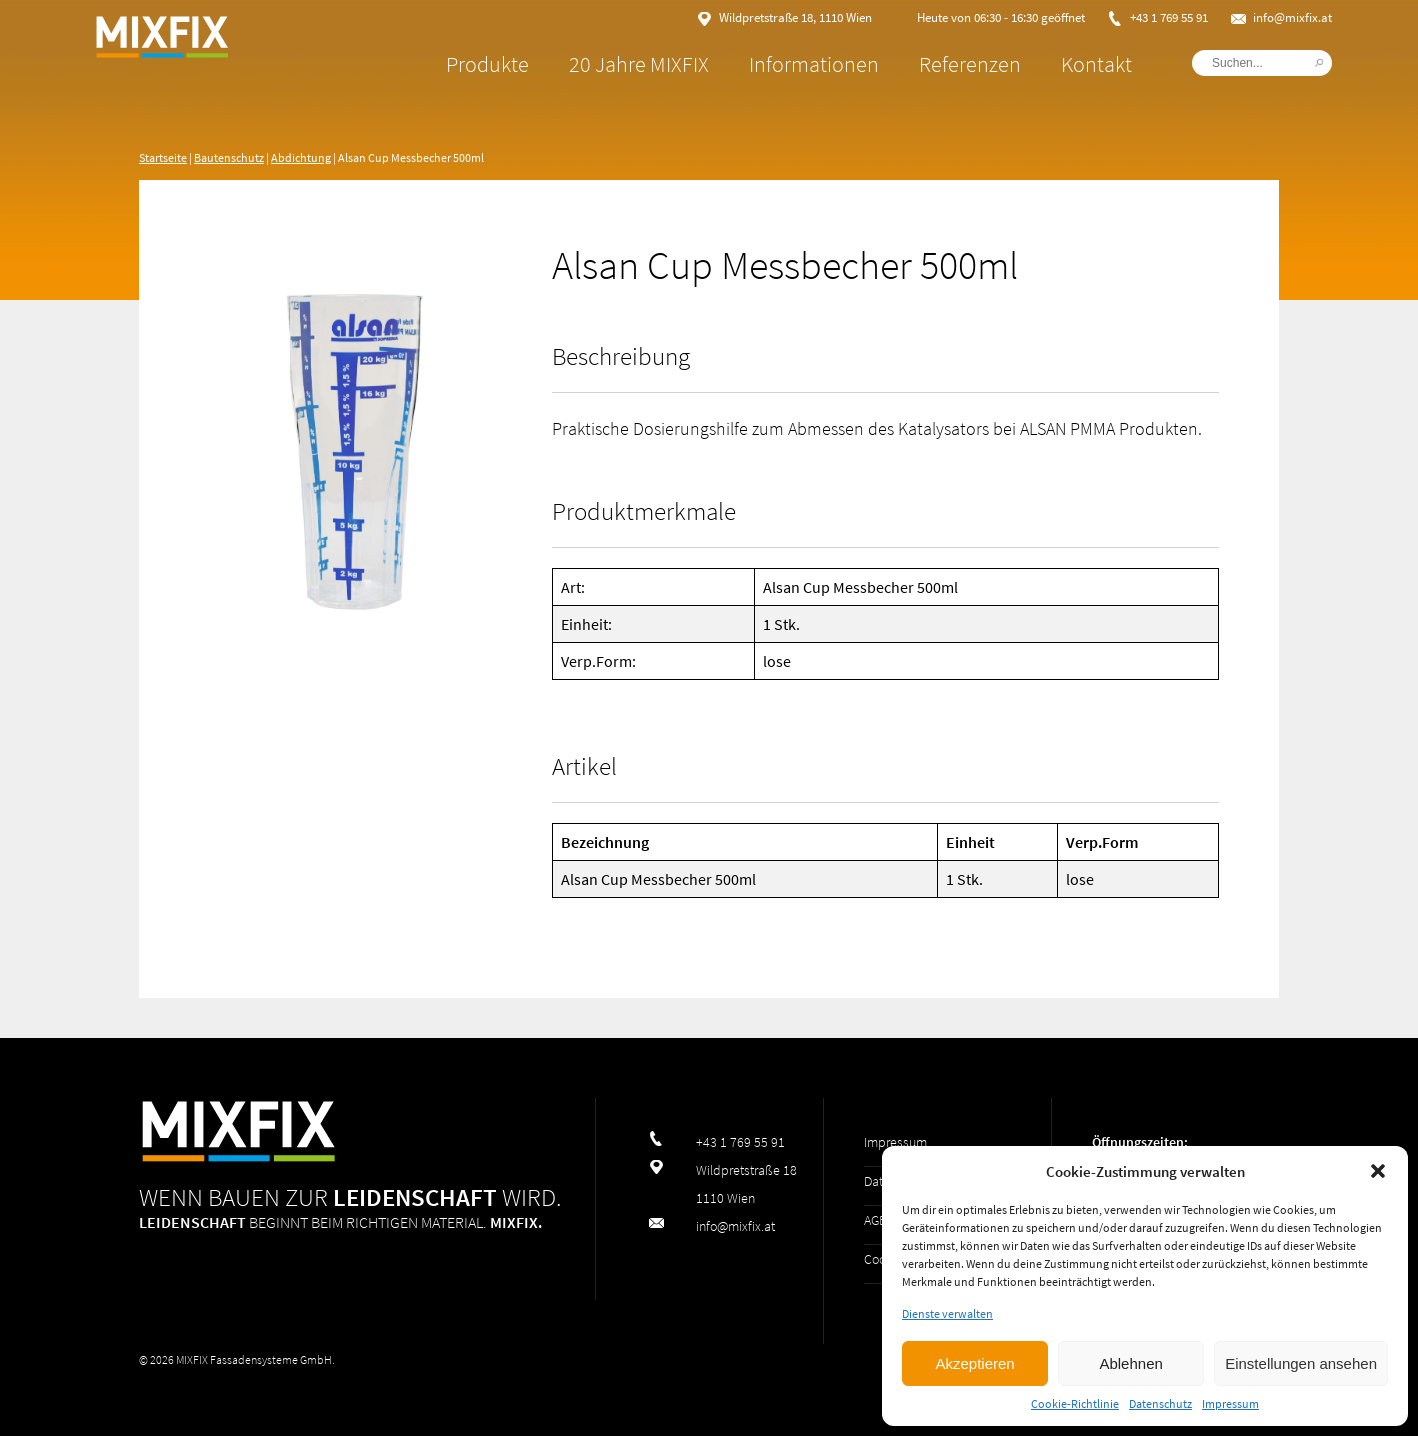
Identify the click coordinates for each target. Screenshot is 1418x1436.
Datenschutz (1160, 1403)
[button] (1378, 1171)
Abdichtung (301, 157)
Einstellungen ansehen (1301, 1363)
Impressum (1230, 1403)
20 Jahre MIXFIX (586, 64)
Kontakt (1043, 64)
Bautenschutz (229, 157)
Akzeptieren (974, 1363)
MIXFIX (239, 80)
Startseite (163, 157)
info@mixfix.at (1239, 17)
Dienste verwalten (947, 1313)
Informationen (761, 64)
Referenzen (917, 64)
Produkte (434, 64)
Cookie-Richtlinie (1075, 1403)
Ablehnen (1130, 1363)
